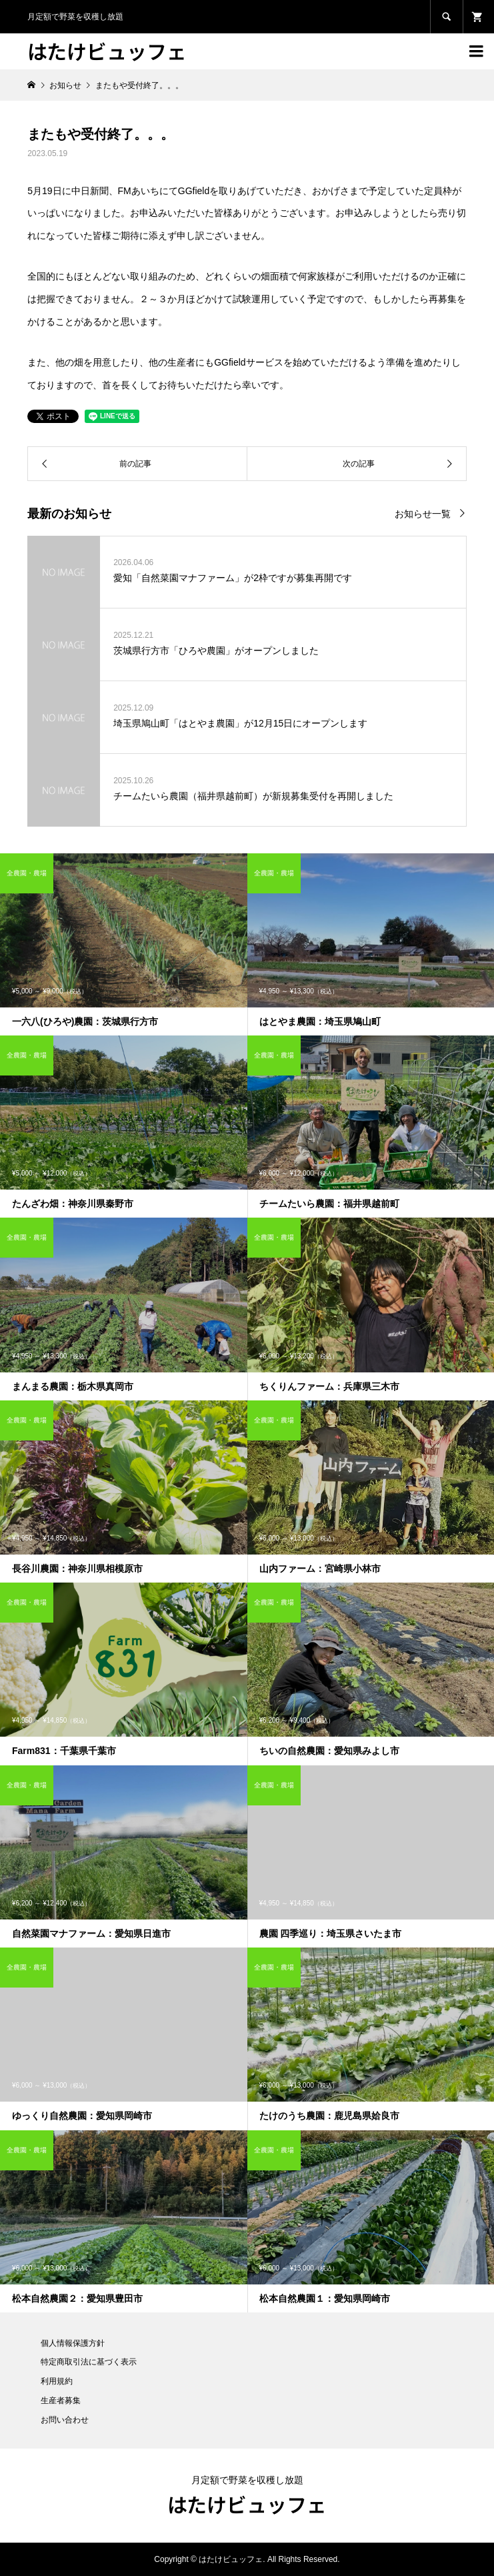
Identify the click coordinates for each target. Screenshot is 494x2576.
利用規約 (57, 2381)
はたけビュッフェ (107, 50)
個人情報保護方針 (73, 2343)
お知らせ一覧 (423, 513)
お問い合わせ (65, 2420)
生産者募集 (61, 2400)
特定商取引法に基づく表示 (89, 2362)
